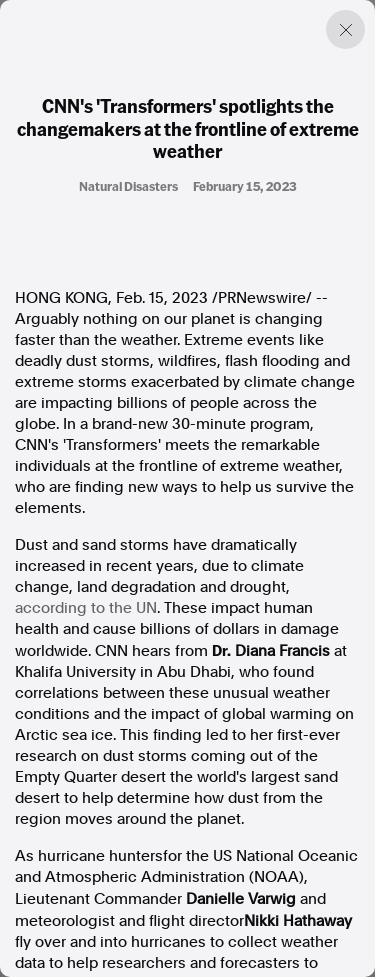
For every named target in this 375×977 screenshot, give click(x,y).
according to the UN (86, 608)
